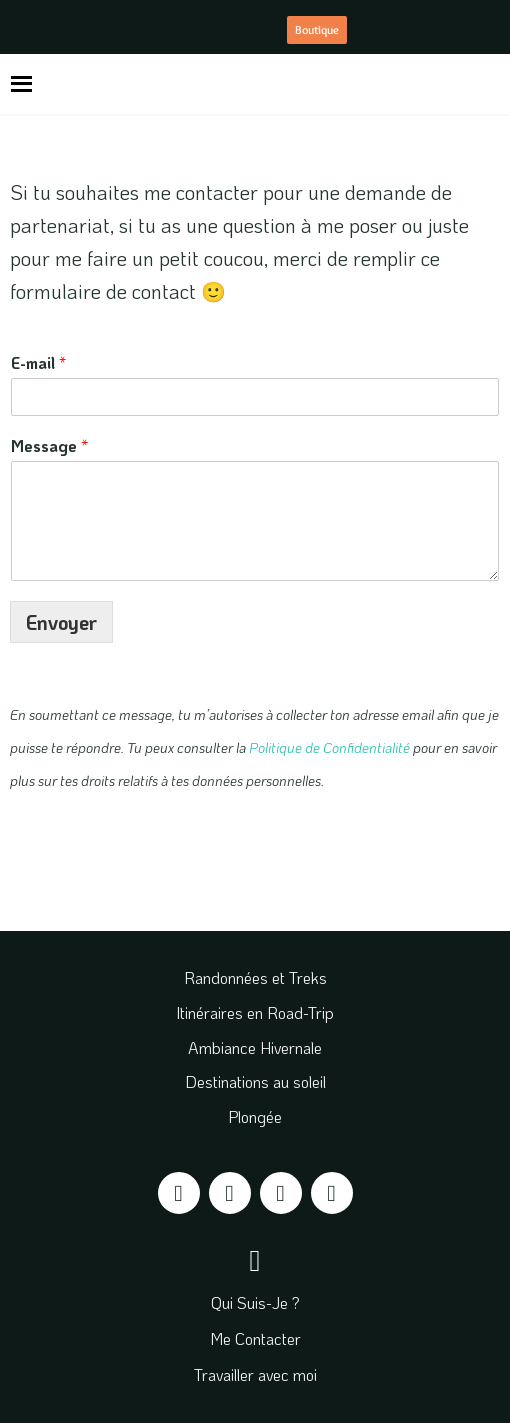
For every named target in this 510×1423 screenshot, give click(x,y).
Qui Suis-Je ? (255, 1302)
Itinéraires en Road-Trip (255, 1012)
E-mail (38, 363)
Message (49, 446)
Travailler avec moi (255, 1374)
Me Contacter (255, 1338)
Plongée (255, 1116)
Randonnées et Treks (255, 977)
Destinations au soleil (255, 1081)
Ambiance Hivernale (255, 1047)
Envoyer (61, 622)
